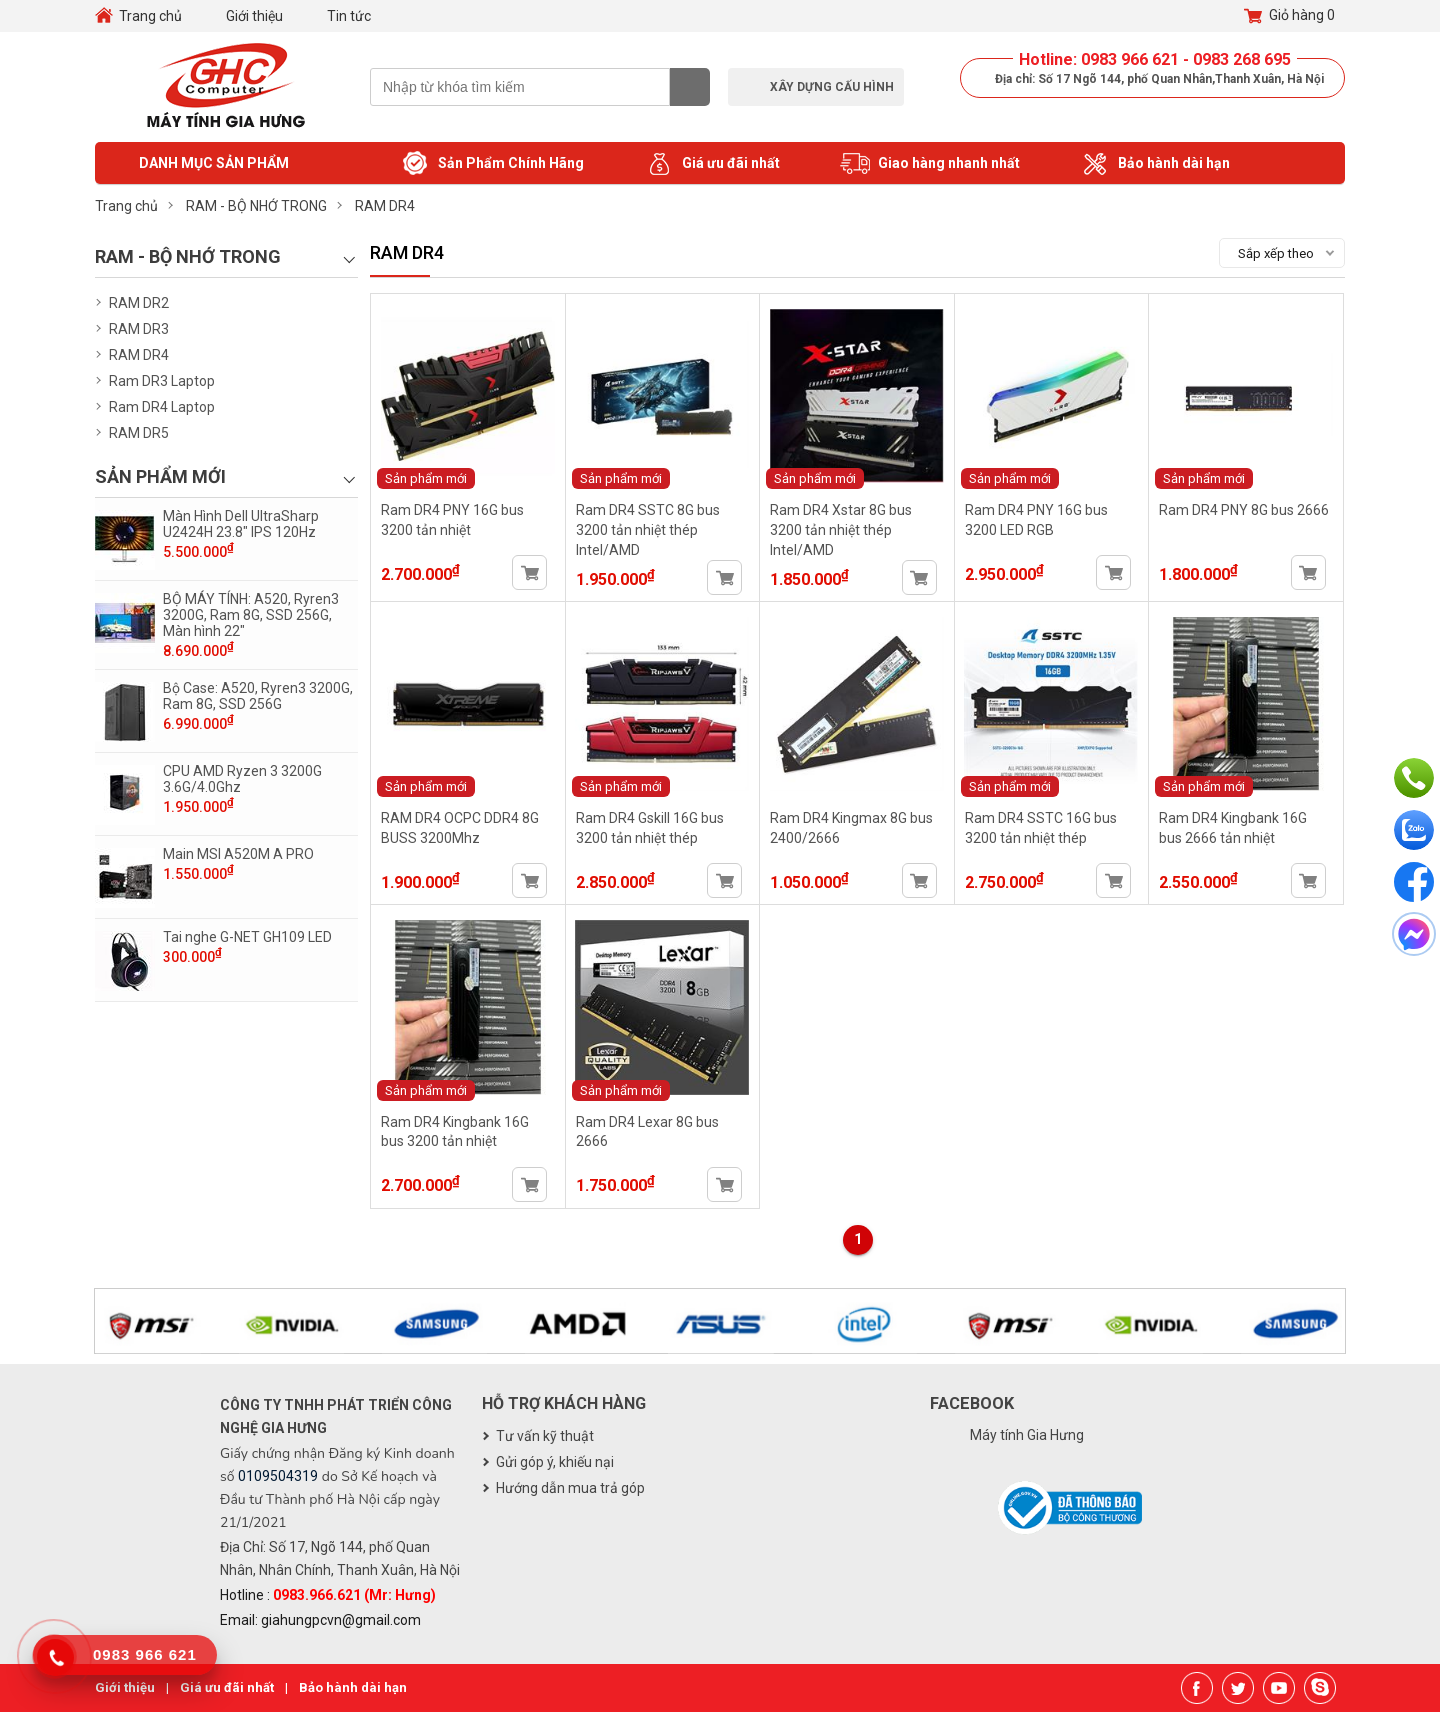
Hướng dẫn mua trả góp (570, 1488)
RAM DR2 (139, 303)
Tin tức (349, 16)
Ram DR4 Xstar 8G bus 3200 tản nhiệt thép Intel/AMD (841, 529)
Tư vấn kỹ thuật (545, 1436)
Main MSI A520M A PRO (238, 854)
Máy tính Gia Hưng (1027, 1435)
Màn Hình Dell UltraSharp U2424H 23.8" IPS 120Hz (241, 524)
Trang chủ (150, 16)
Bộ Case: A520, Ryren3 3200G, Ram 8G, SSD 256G (258, 696)
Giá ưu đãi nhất (712, 164)
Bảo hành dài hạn (1155, 164)
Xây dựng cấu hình (832, 87)
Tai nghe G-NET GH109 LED (247, 937)
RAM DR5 (139, 433)
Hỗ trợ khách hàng (564, 1403)
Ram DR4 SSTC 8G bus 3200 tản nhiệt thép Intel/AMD (648, 529)
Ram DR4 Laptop (162, 407)
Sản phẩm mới (426, 478)
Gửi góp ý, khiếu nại (555, 1462)
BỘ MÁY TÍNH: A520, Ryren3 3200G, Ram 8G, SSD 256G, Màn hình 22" (251, 615)
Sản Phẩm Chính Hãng (492, 164)
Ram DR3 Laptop (162, 381)
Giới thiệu (254, 16)
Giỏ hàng (1289, 16)
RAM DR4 (139, 355)
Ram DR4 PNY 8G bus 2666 (1244, 510)
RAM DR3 (139, 329)
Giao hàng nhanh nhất (930, 164)
